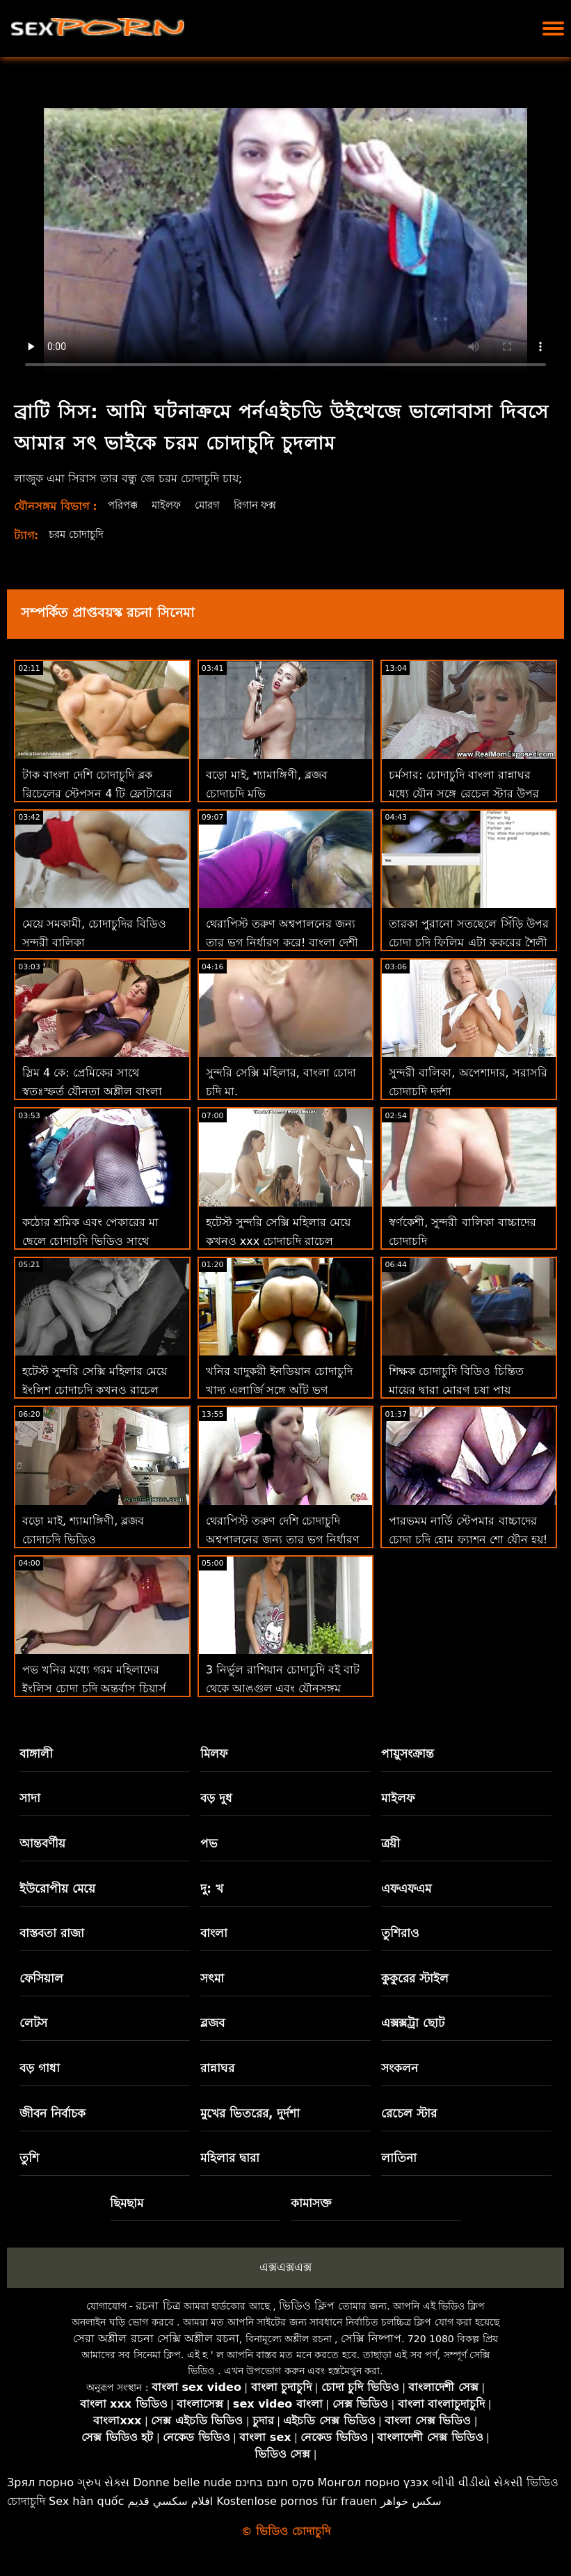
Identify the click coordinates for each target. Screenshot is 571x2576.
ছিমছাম (126, 2203)
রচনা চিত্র (158, 2305)
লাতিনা (399, 2158)
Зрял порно (40, 2482)
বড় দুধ (216, 1798)
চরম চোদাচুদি (79, 534)
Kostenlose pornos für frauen (296, 2501)
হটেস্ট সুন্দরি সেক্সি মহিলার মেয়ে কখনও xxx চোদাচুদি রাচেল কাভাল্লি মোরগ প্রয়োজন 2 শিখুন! (281, 1241)
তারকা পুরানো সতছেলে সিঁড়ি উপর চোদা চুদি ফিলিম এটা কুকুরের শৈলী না (468, 942)
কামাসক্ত (311, 2203)
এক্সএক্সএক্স (285, 2267)
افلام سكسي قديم (171, 2501)
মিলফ (213, 1753)
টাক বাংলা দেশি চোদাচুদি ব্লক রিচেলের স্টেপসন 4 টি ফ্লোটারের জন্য (97, 793)
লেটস (33, 2023)
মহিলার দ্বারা (229, 2158)
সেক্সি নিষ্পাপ (371, 2338)
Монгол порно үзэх (373, 2482)
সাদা (29, 1798)
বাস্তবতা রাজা (51, 1933)
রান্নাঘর (217, 2068)
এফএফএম (406, 1888)
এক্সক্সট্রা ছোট (412, 2023)
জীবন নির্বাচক (52, 2113)
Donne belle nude (182, 2482)
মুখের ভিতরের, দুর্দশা (250, 2113)
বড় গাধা (39, 2068)
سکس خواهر (411, 2501)
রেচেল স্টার (409, 2113)
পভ (209, 1843)
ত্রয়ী (390, 1843)
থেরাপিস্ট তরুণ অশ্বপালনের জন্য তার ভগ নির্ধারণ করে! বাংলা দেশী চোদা (282, 942)
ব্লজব (212, 2023)
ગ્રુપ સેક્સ (103, 2482)
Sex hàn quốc (86, 2501)
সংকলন (399, 2068)
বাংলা (213, 1933)
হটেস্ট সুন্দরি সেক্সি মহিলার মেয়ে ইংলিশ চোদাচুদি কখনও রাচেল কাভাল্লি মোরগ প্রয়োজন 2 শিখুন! (97, 1390)
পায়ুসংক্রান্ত (407, 1753)
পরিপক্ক (124, 504)
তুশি (29, 2158)
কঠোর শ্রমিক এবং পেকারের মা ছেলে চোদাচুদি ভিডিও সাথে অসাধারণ (90, 1241)
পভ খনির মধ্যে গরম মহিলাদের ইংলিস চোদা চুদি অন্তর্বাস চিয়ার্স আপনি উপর (94, 1688)
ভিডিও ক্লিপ (307, 2305)
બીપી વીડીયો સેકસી (477, 2482)
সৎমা (212, 1978)
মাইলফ (171, 504)
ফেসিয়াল (41, 1978)
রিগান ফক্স (265, 504)
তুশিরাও (400, 1933)
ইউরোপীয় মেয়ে (57, 1888)
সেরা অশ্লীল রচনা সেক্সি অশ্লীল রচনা (156, 2338)
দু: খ (211, 1888)
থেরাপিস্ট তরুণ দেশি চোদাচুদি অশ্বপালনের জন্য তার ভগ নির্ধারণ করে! (283, 1539)
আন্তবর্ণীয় (42, 1843)
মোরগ (214, 504)
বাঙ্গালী (36, 1753)
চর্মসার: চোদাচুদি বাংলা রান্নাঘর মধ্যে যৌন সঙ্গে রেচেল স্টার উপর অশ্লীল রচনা (463, 793)
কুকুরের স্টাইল (415, 1978)
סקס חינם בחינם (274, 2482)
